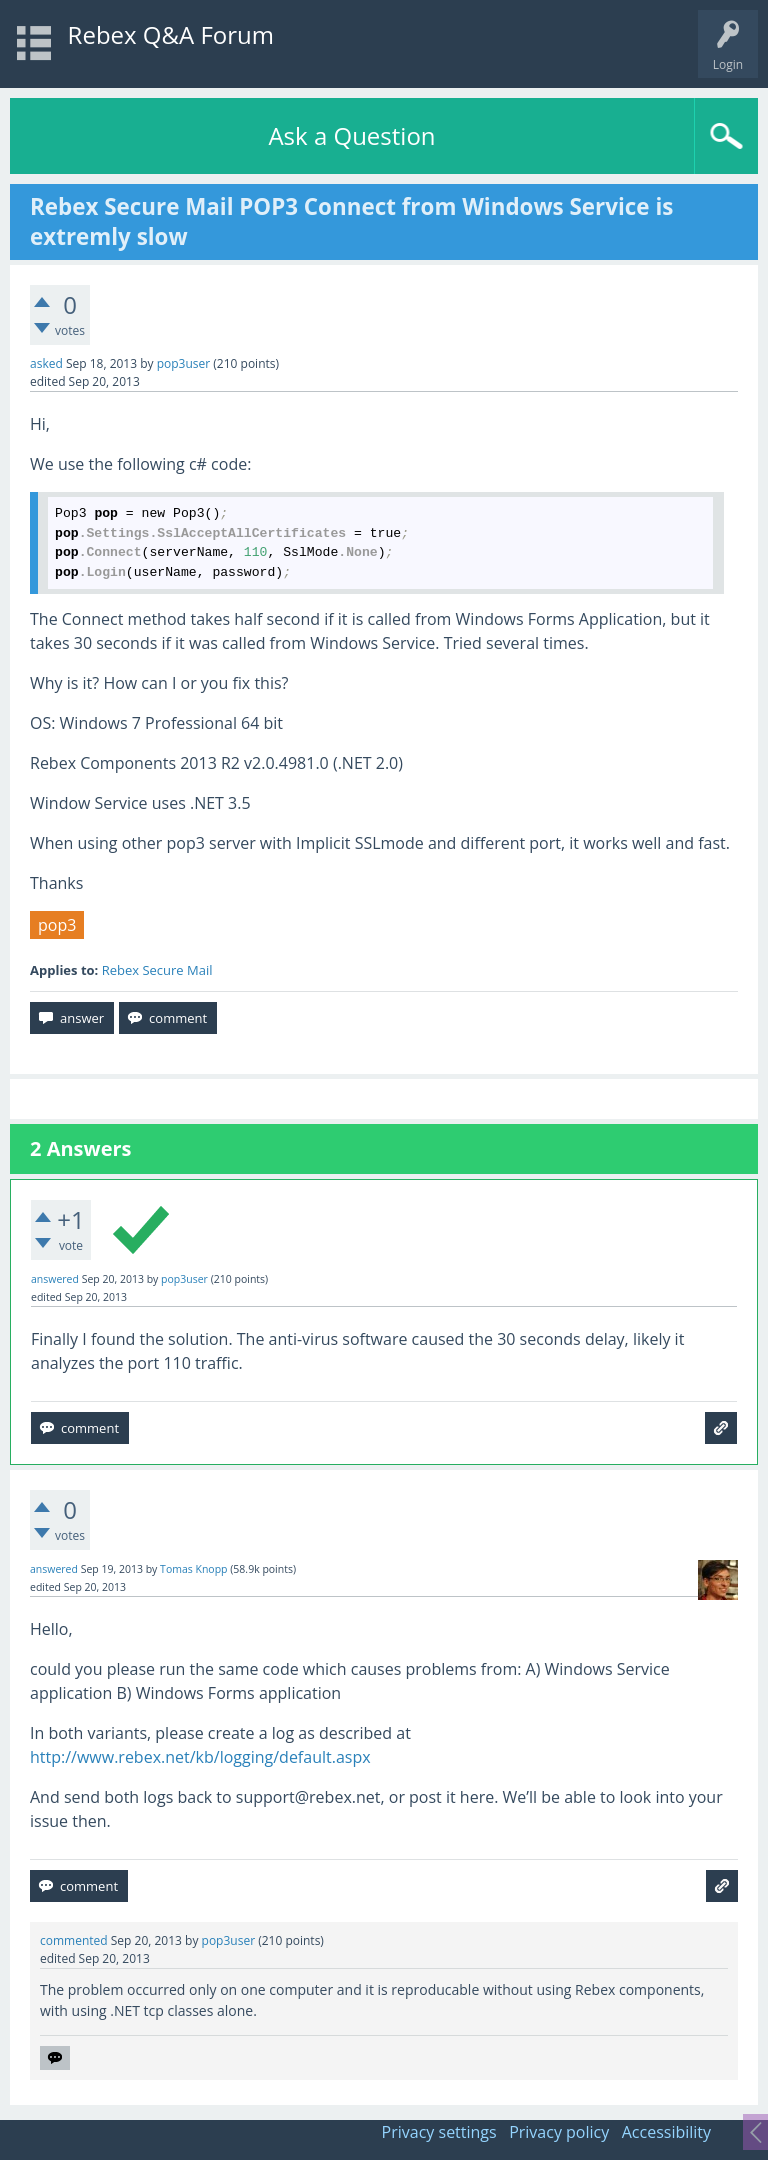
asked (46, 363)
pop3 (57, 925)
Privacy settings (439, 2132)
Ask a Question (351, 135)
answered (55, 1279)
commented (74, 1940)
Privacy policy (559, 2132)
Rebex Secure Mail (157, 970)
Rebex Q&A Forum (171, 34)
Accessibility (666, 2132)
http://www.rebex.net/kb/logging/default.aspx (200, 1757)
